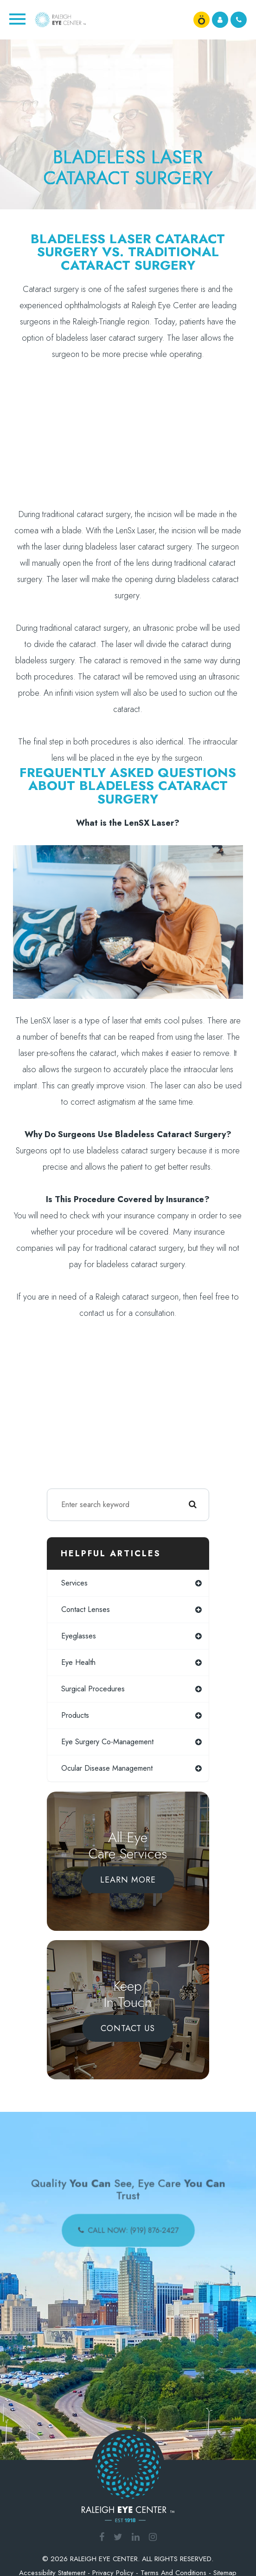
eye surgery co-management (107, 1741)
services (74, 1583)
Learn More (128, 1880)
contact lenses (85, 1609)
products (75, 1715)
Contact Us (128, 2028)
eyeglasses (78, 1636)
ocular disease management (107, 1768)
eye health (78, 1662)
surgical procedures (93, 1688)
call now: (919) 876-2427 (132, 2227)
